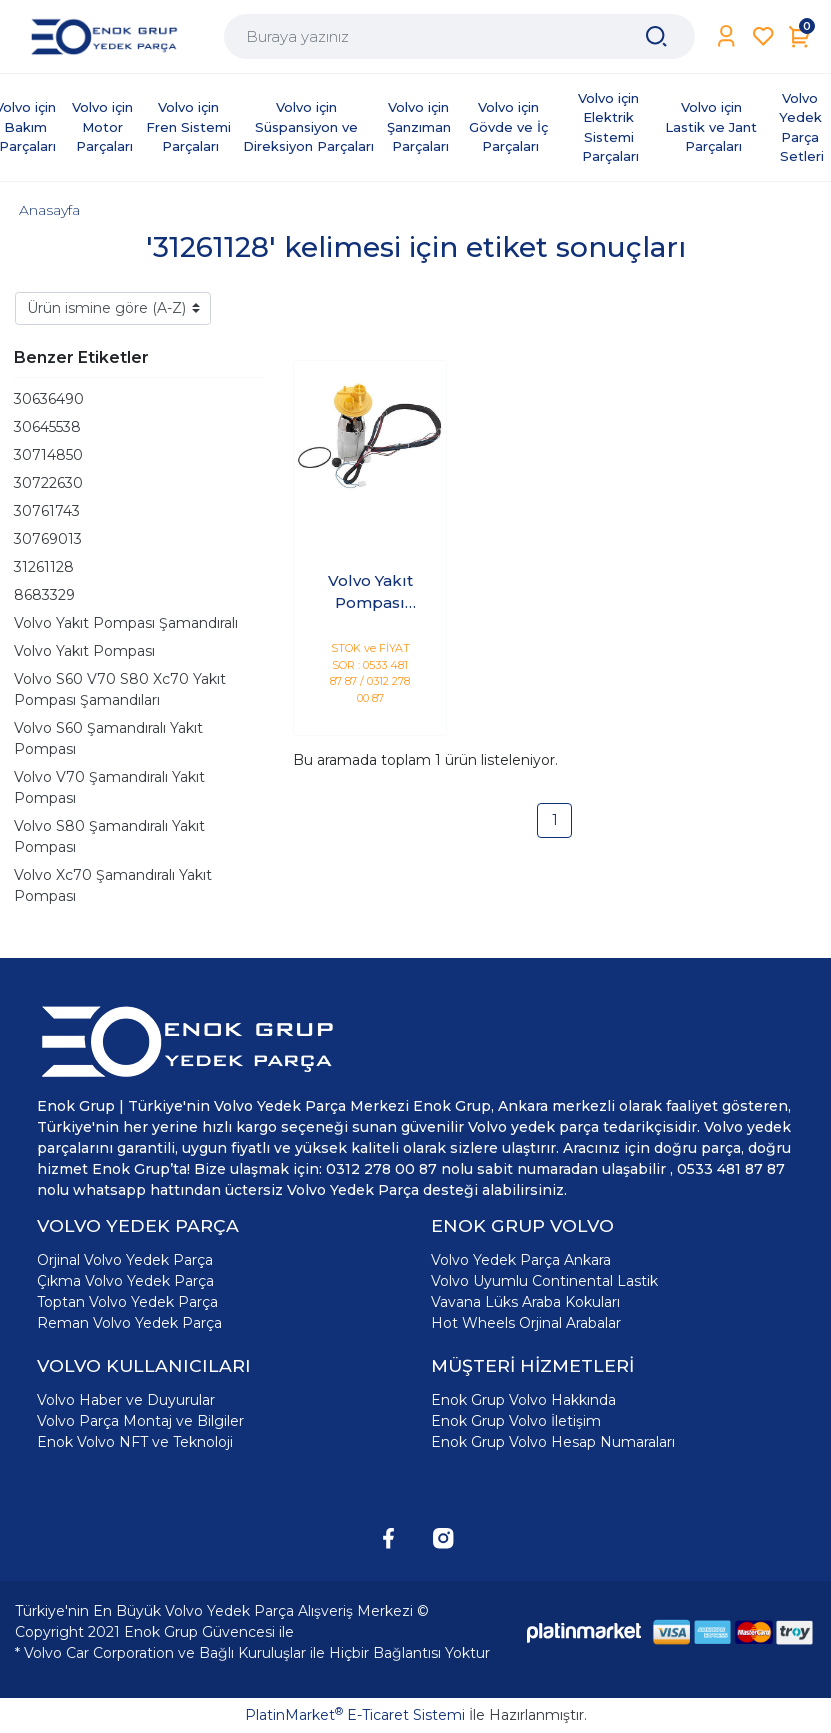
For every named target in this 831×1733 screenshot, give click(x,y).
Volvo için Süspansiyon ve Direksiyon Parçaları (308, 126)
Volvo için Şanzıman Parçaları (421, 126)
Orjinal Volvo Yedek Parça (125, 1260)
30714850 (48, 455)
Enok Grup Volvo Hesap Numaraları (553, 1442)
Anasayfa (49, 210)
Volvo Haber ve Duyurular (126, 1400)
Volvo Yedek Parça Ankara (521, 1260)
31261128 (44, 567)
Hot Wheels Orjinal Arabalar (526, 1323)
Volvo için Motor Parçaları (104, 126)
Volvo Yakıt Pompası (84, 651)
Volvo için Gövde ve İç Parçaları (510, 126)
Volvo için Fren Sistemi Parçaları (190, 126)
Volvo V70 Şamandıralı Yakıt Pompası (109, 787)
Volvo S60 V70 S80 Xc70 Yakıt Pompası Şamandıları (120, 689)
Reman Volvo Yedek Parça (129, 1323)
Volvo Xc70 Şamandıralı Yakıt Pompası (113, 885)
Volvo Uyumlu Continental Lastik (544, 1281)
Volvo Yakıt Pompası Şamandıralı (126, 623)
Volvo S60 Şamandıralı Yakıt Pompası (108, 738)
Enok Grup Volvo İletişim (516, 1421)
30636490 (49, 399)
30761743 (47, 511)
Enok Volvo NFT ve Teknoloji (135, 1442)
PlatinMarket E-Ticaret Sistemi (355, 1715)
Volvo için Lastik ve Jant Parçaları (713, 126)
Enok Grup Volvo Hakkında (523, 1400)
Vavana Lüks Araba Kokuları (525, 1302)
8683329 (44, 595)
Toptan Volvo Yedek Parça (127, 1302)
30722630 (48, 483)
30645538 (47, 427)
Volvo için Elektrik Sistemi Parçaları (610, 127)
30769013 (48, 539)
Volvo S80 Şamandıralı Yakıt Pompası (109, 836)
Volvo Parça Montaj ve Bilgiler (140, 1421)
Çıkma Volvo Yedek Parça (125, 1281)
